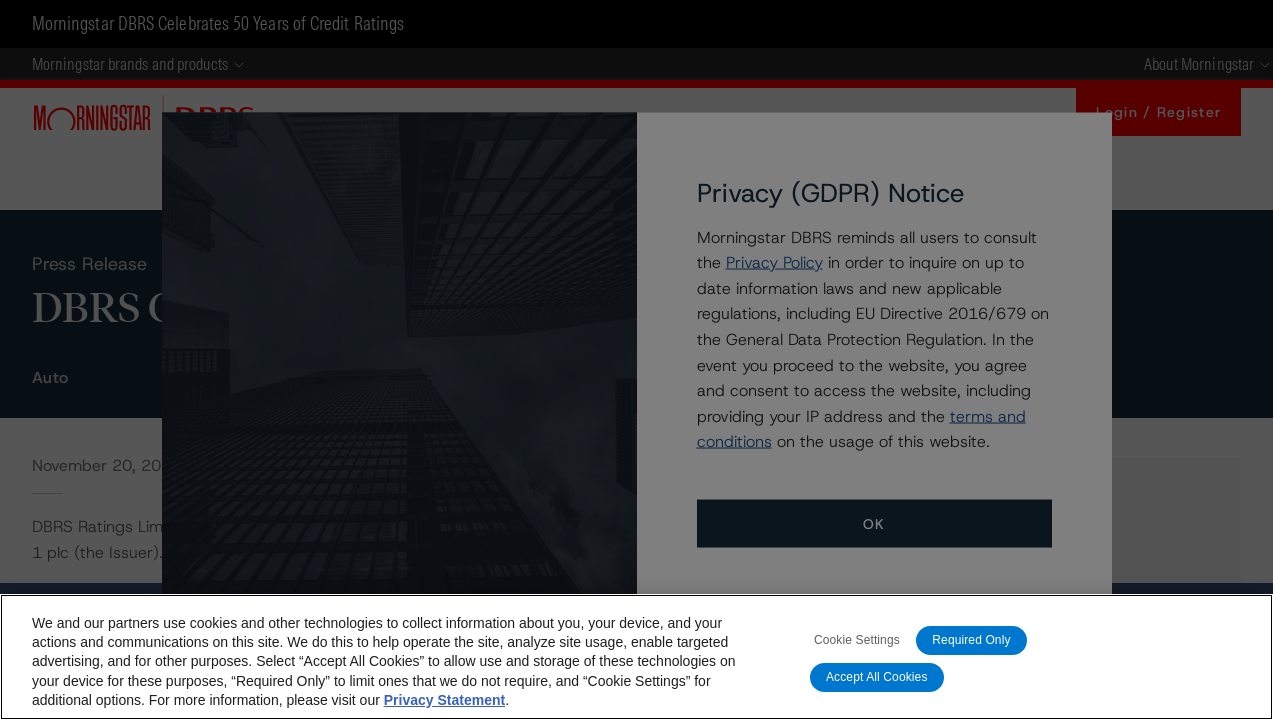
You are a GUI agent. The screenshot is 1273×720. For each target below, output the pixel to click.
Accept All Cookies (877, 677)
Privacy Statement (444, 700)
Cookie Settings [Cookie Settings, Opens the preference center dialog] (857, 640)
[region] (636, 657)
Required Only (971, 640)
